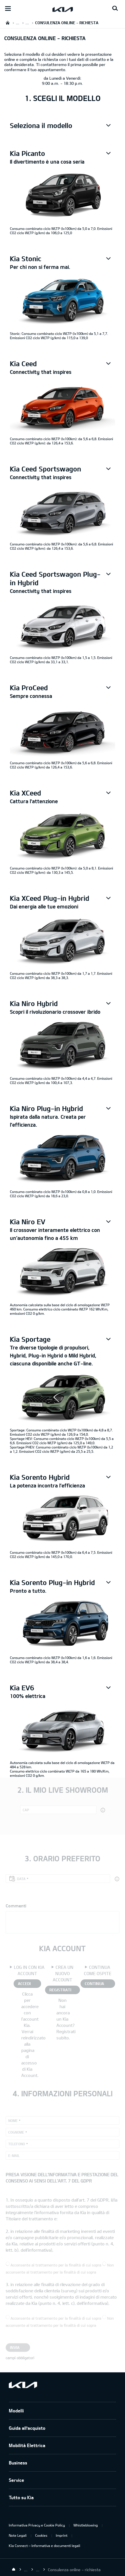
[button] (62, 125)
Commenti (16, 1905)
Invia (15, 2347)
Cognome (16, 2132)
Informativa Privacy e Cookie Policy (37, 2525)
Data (21, 1879)
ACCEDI (24, 1983)
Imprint (61, 2535)
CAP (26, 1810)
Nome (13, 2120)
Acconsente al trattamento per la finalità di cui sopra (55, 2265)
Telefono (16, 2144)
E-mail (14, 2155)
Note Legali (18, 2535)
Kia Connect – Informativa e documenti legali (44, 2546)
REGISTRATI (60, 1989)
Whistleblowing (85, 2525)
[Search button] (115, 8)
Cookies (41, 2535)
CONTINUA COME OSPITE (97, 1984)
